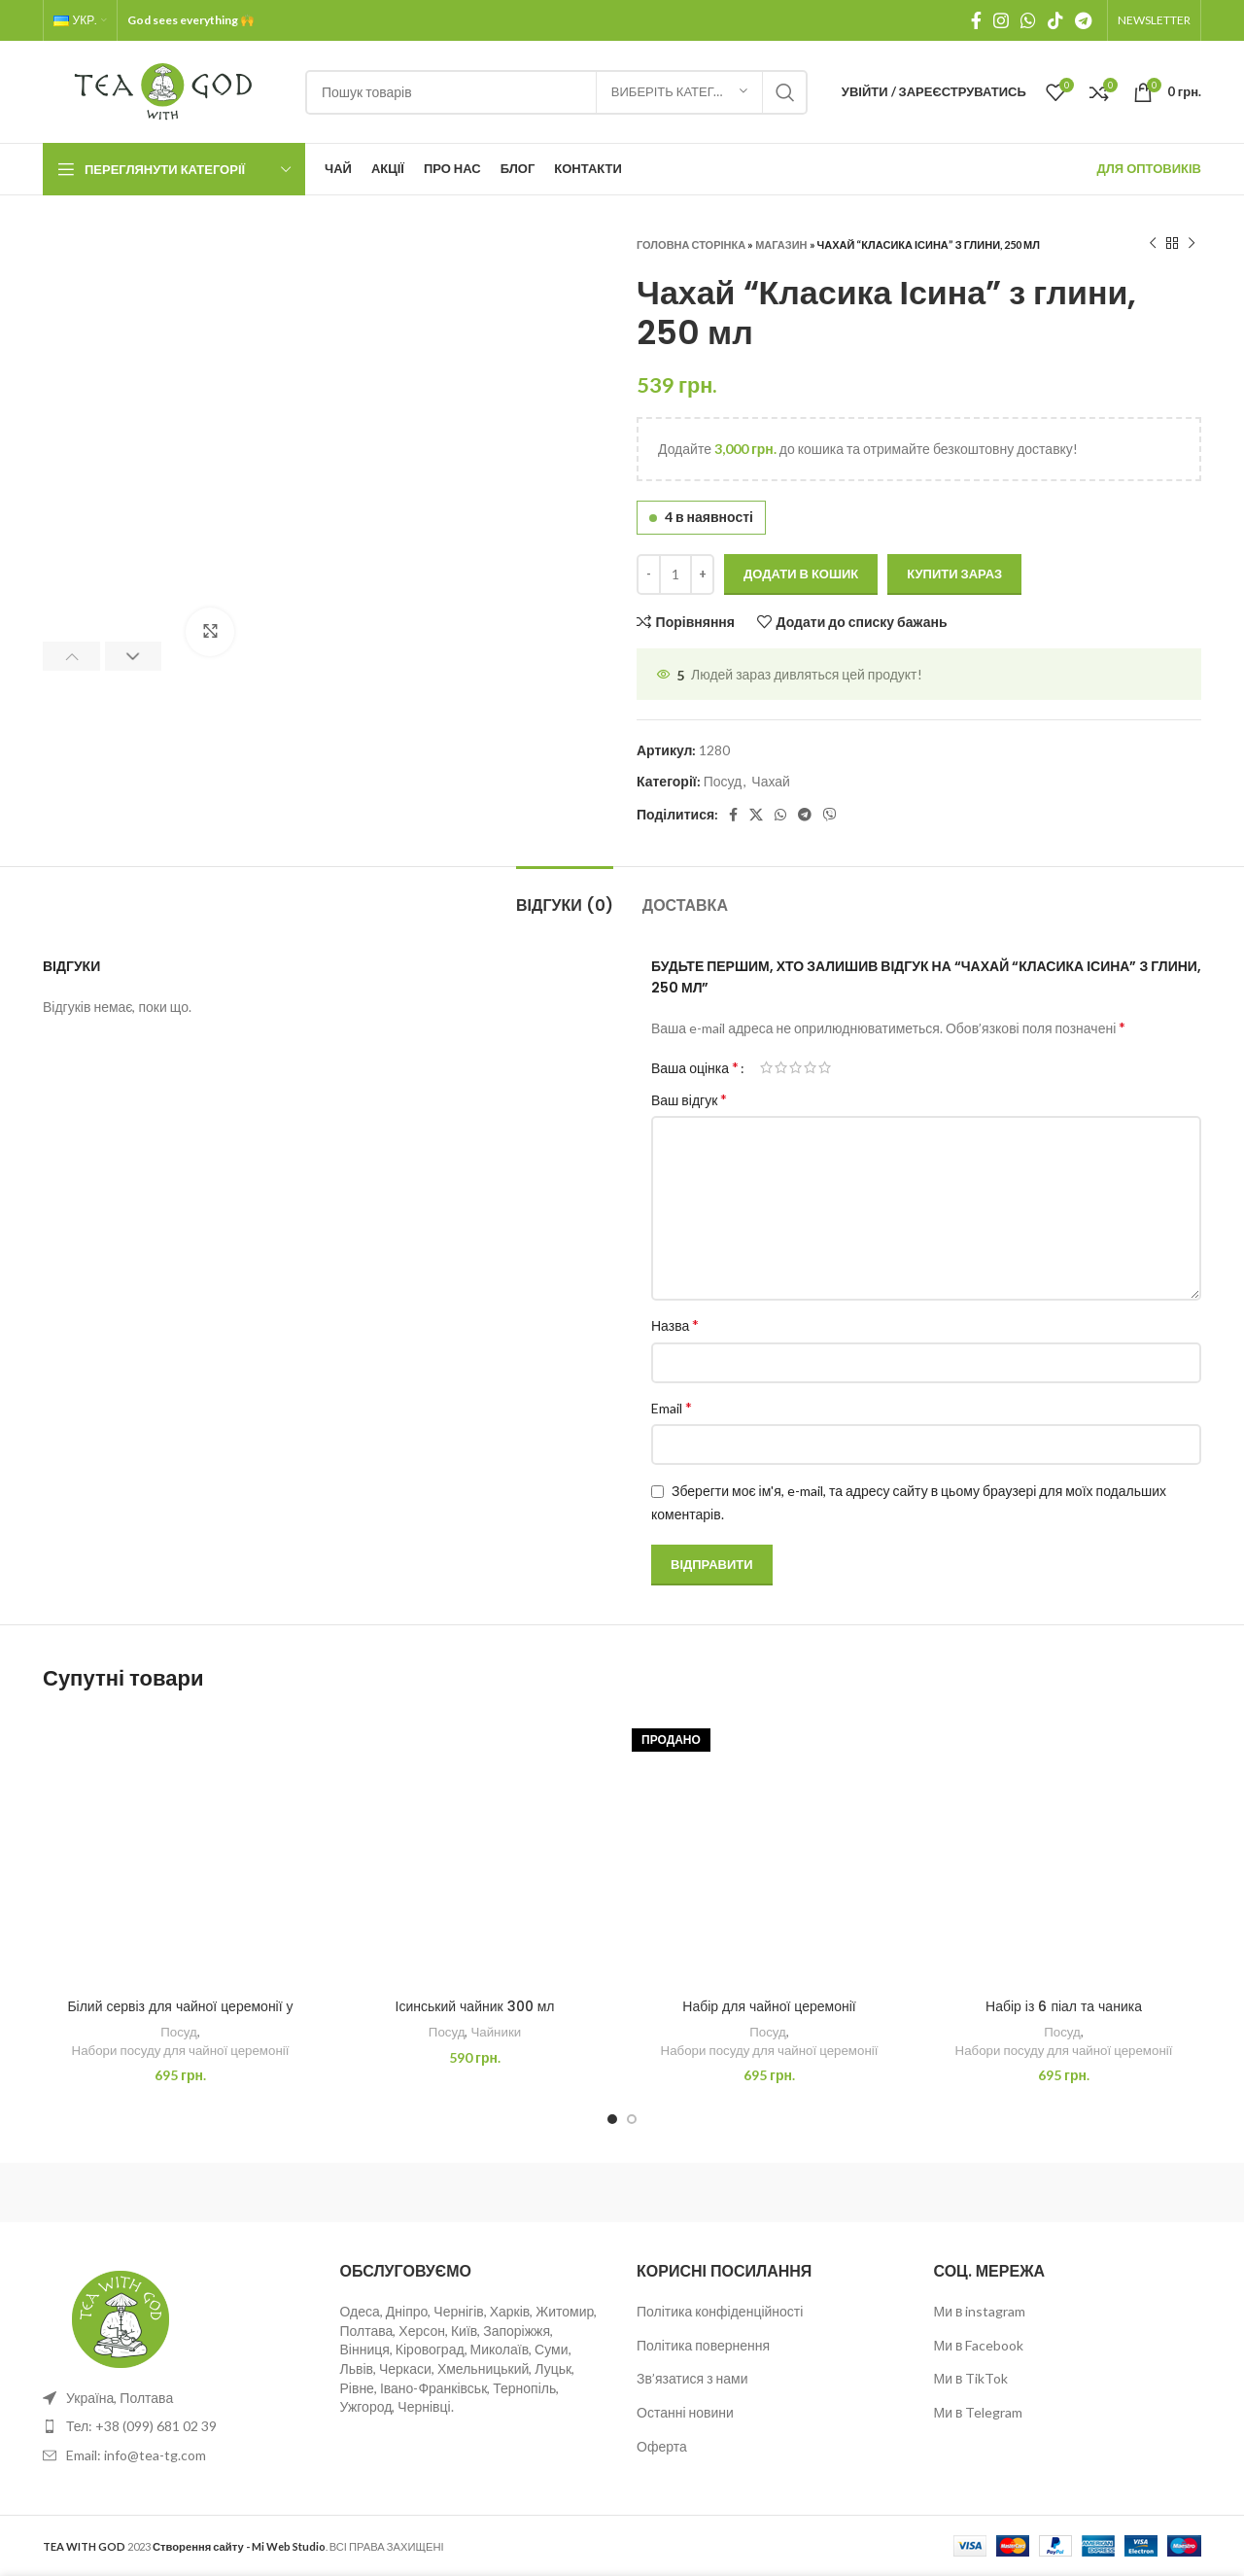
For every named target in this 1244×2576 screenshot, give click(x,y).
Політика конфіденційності (720, 2311)
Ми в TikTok (971, 2378)
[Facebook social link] (976, 20)
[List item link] (177, 2426)
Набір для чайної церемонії (768, 2006)
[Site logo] (164, 90)
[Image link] (120, 2317)
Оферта (662, 2446)
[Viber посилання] (830, 814)
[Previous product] (1152, 244)
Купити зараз (954, 573)
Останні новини (685, 2412)
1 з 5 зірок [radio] (766, 1067)
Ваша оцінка (695, 1067)
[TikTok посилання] (1055, 20)
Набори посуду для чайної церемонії (181, 2050)
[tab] (564, 895)
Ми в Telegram (978, 2412)
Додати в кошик (800, 573)
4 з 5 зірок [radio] (810, 1067)
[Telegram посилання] (1083, 20)
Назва (675, 1324)
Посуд (723, 781)
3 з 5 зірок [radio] (795, 1067)
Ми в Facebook (979, 2345)
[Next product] (1191, 244)
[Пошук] (556, 92)
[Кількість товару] (675, 574)
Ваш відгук (689, 1099)
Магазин (781, 244)
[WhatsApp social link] (1028, 20)
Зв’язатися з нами (692, 2378)
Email (671, 1407)
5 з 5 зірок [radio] (824, 1067)
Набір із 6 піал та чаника (1063, 2006)
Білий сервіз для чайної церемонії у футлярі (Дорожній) (180, 2016)
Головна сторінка (691, 244)
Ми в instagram (980, 2311)
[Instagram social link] (1001, 20)
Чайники (495, 2031)
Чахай (770, 781)
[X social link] (756, 814)
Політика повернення (703, 2345)
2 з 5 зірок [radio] (781, 1067)
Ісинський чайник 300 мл (475, 2006)
